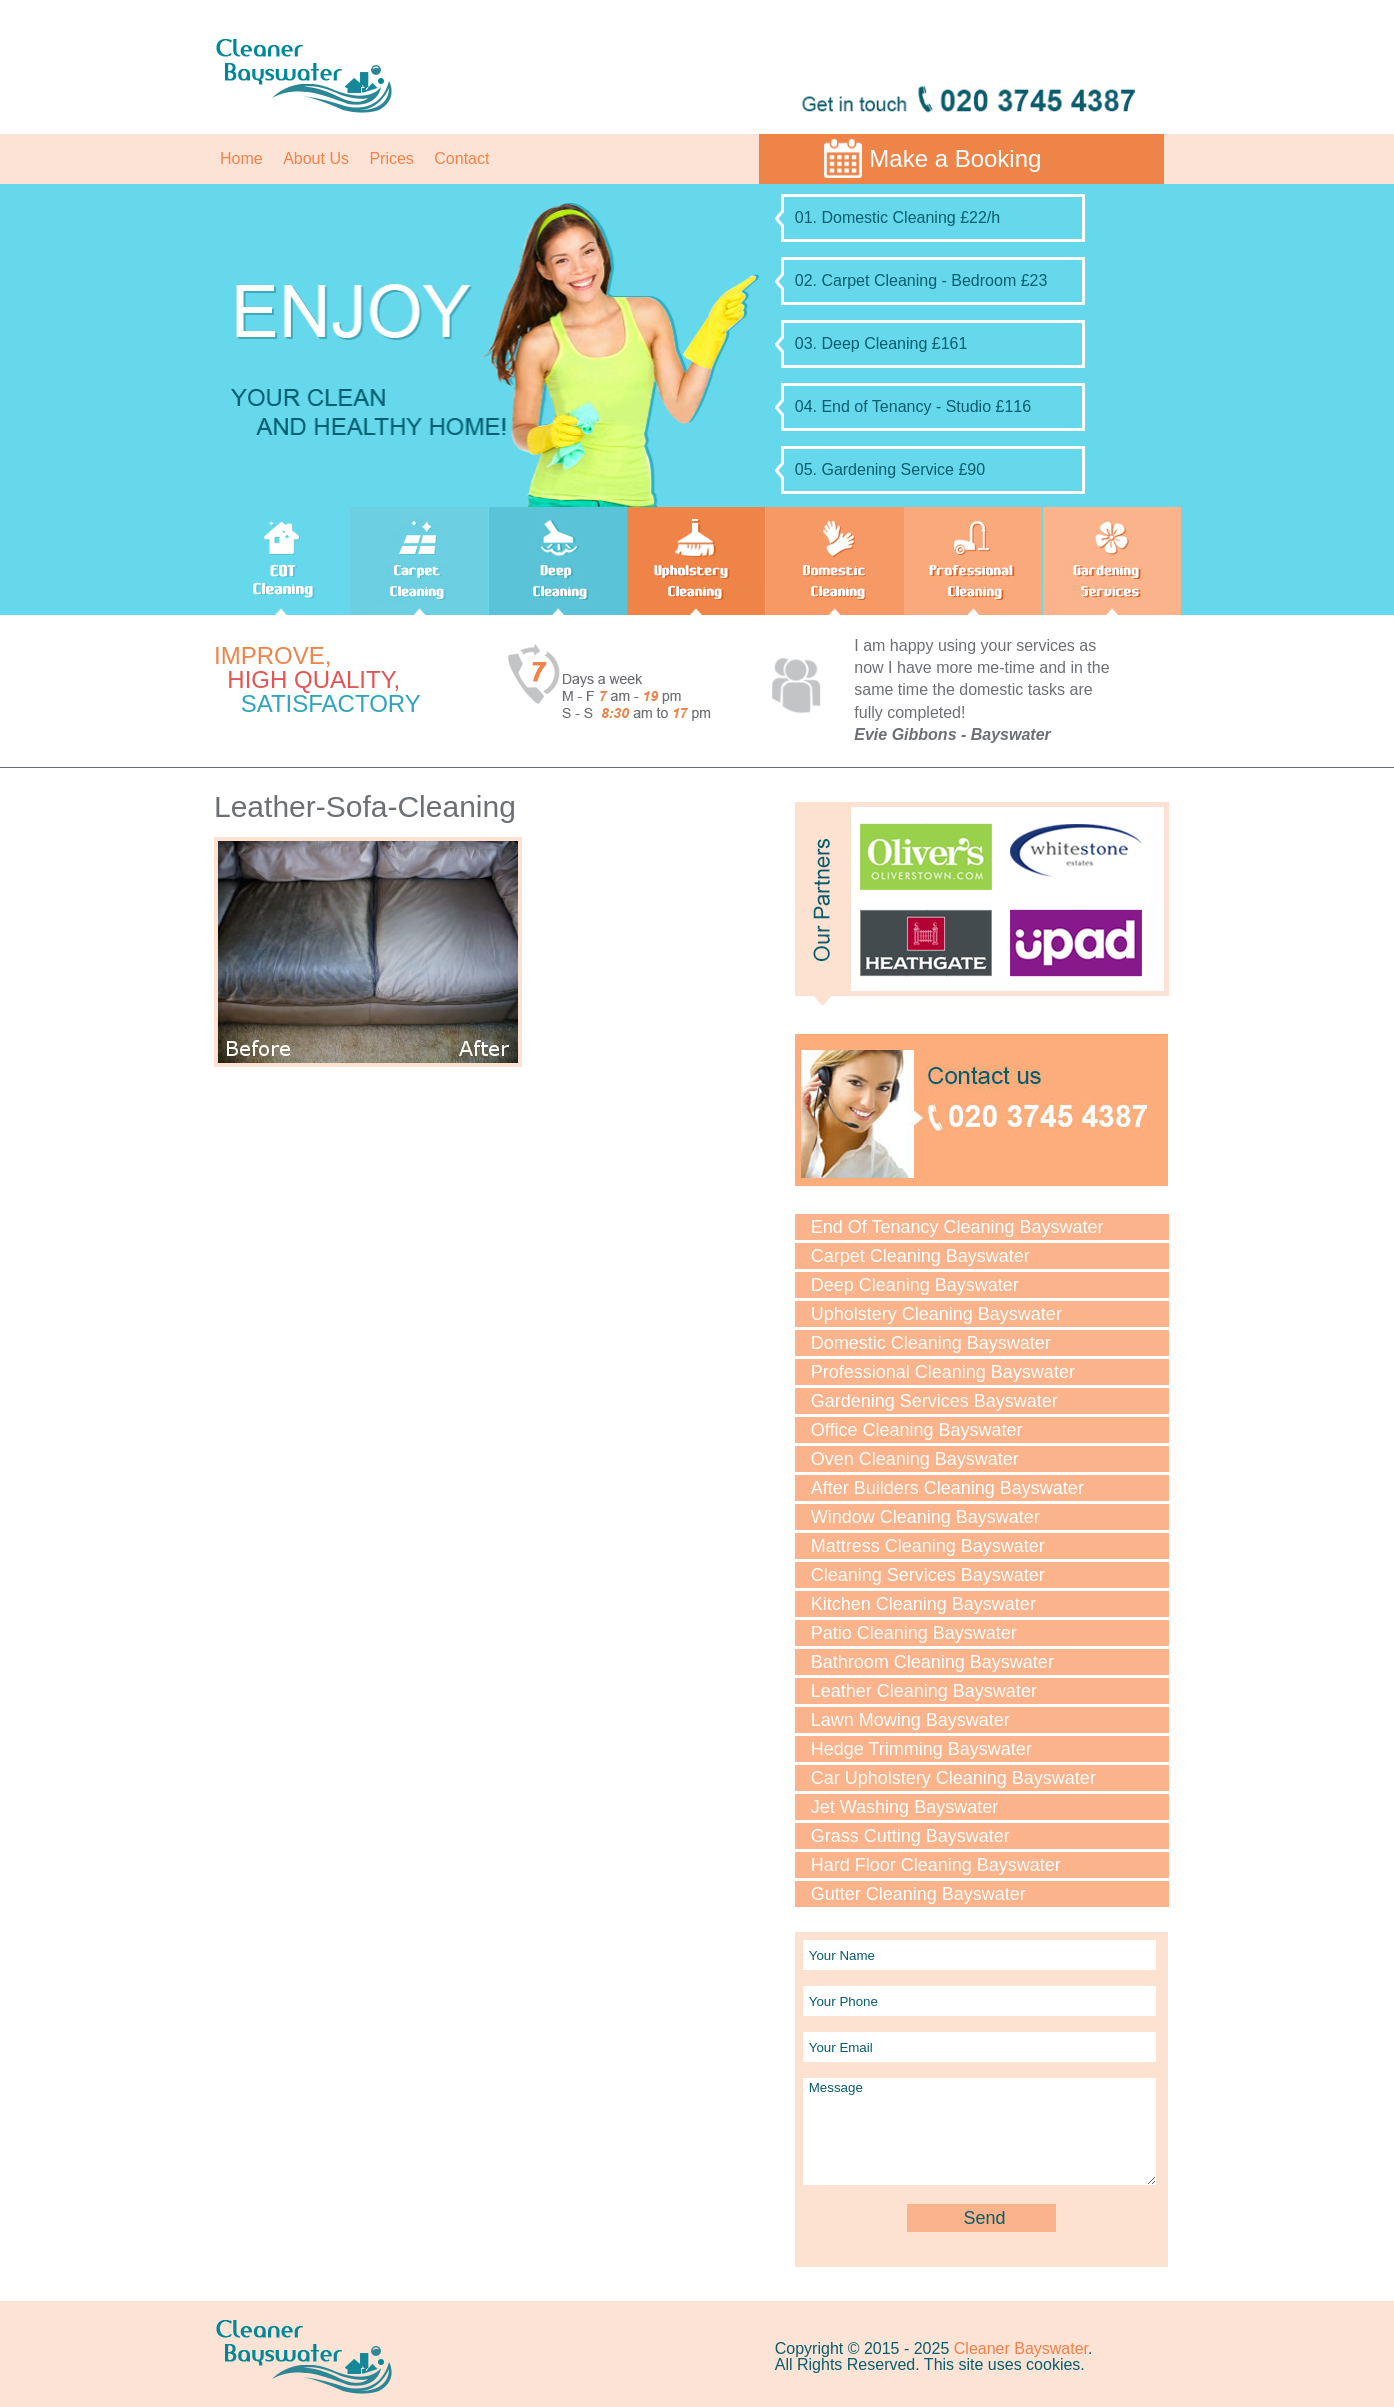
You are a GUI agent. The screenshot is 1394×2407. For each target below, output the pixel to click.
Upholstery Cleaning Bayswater (936, 1314)
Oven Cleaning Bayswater (915, 1459)
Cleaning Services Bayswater (928, 1575)
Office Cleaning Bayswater (917, 1430)
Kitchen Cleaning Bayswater (923, 1604)
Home (241, 158)
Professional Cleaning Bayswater (943, 1372)
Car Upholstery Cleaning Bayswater (953, 1778)
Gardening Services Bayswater (934, 1401)
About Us (316, 158)
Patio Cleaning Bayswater (914, 1633)
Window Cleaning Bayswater (925, 1517)
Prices (391, 158)
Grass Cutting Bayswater (910, 1836)
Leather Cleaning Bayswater (924, 1691)
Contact (461, 158)
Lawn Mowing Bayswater (910, 1720)
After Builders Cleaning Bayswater (947, 1488)
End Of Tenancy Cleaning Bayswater (957, 1227)
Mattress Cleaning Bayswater (928, 1546)
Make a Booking (955, 158)
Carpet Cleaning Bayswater (920, 1256)
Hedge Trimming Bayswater (921, 1749)
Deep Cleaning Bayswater (915, 1285)
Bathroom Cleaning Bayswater (932, 1662)
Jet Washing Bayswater (904, 1807)
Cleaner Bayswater (1021, 2348)
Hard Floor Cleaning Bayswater (936, 1865)
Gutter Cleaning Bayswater (918, 1894)
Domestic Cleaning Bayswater (931, 1343)
